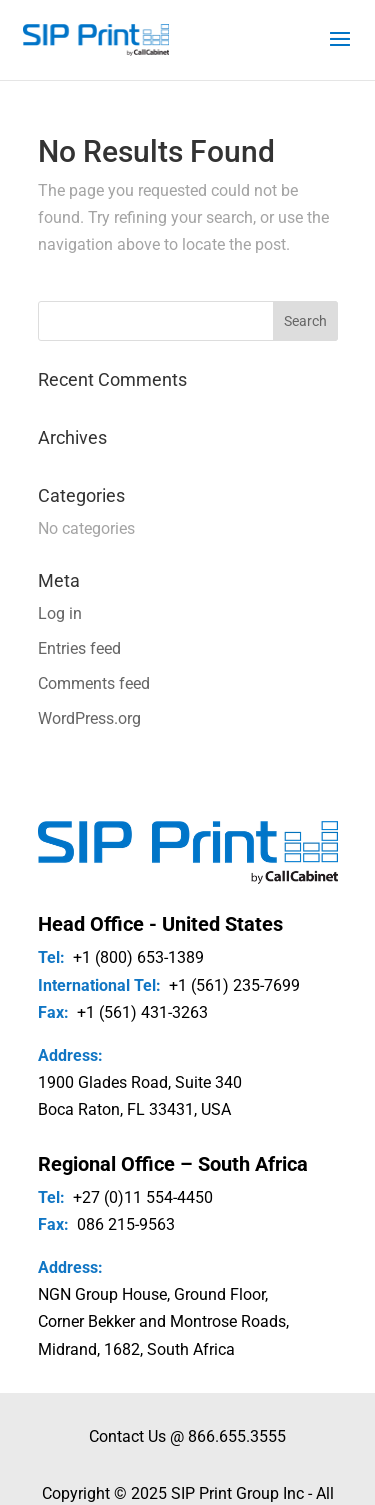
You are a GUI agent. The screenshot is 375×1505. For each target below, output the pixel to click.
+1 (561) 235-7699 (234, 985)
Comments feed (94, 683)
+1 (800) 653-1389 (138, 957)
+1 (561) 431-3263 (142, 1012)
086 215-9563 (126, 1224)
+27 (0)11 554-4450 (143, 1197)
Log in (60, 613)
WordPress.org (89, 718)
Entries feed (79, 648)
